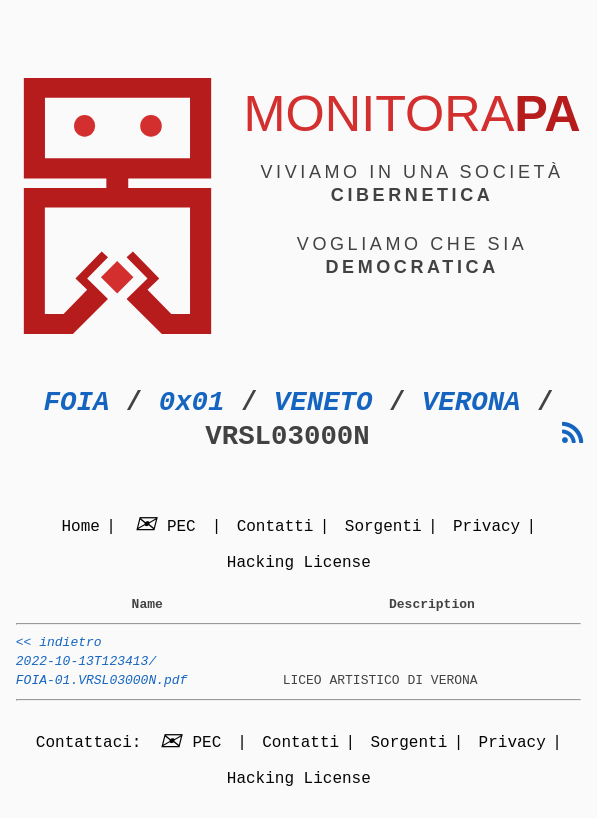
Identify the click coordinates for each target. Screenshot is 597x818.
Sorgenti (383, 528)
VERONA (471, 402)
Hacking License (299, 564)
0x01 (192, 402)
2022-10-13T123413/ (86, 670)
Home (80, 528)
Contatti (275, 528)
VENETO (323, 402)
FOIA (77, 402)
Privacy (486, 528)
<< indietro (59, 648)
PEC (168, 528)
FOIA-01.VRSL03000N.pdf (102, 692)
